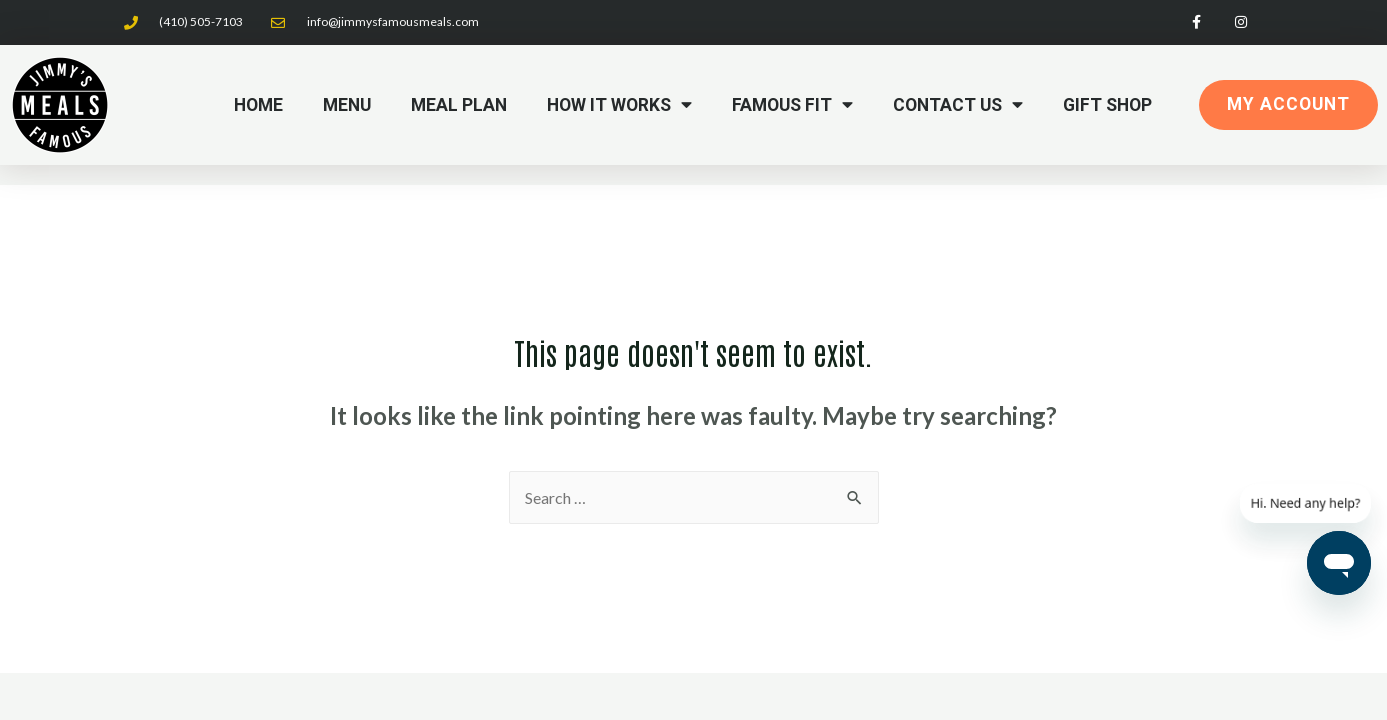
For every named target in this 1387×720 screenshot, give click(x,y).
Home (258, 105)
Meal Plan (459, 105)
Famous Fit (792, 105)
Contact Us (958, 105)
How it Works (619, 105)
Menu (347, 105)
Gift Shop (1107, 105)
